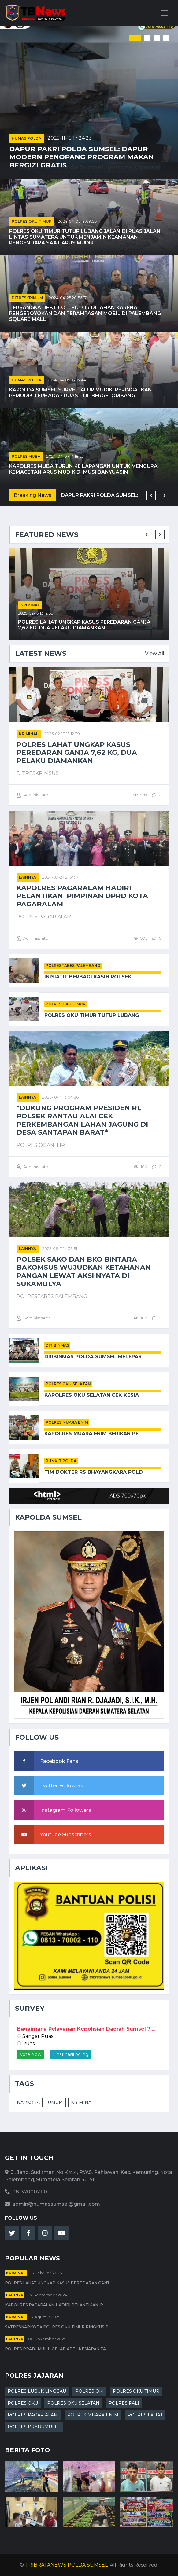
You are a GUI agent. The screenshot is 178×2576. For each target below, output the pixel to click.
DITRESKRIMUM (27, 297)
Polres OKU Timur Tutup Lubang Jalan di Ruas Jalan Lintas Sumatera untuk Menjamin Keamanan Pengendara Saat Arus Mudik (85, 237)
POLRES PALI (124, 2403)
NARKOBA (28, 2102)
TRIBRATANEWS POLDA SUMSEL (66, 2565)
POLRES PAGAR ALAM (33, 2415)
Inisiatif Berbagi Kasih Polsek (88, 977)
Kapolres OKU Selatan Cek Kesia (91, 1395)
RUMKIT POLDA (61, 1461)
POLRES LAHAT (145, 2415)
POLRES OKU (23, 2403)
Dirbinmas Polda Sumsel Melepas (93, 1357)
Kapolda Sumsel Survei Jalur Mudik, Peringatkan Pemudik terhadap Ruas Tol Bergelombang (80, 392)
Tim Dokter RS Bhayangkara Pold (93, 1472)
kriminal (30, 605)
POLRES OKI (89, 2391)
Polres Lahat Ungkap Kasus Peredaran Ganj (57, 2283)
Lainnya (27, 877)
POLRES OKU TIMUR (32, 221)
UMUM (55, 2102)
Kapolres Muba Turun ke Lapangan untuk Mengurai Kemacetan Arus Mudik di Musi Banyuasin (84, 469)
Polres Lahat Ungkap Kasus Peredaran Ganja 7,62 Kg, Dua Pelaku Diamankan (84, 625)
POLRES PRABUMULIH (34, 2427)
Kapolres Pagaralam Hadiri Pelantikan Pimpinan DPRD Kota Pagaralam (82, 896)
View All (154, 653)
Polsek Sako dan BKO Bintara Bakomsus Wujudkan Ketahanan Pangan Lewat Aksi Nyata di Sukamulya (84, 1272)
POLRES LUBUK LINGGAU (37, 2391)
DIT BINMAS (57, 1345)
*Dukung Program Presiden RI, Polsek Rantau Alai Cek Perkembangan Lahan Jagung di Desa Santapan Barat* (82, 1120)
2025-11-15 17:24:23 (69, 138)
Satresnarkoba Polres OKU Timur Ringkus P (56, 2327)
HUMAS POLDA (26, 138)
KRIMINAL (82, 2102)
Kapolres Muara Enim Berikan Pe (91, 1434)
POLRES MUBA (26, 456)
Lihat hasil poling (70, 2054)
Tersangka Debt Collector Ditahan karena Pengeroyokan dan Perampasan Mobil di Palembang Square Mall (85, 313)
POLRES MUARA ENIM (67, 1422)
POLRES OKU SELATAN (68, 1384)
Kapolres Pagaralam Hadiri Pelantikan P (54, 2305)
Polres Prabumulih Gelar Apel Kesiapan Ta (55, 2349)
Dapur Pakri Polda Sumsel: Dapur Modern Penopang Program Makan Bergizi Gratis (81, 157)
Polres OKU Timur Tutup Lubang (91, 1015)
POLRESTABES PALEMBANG (73, 965)
